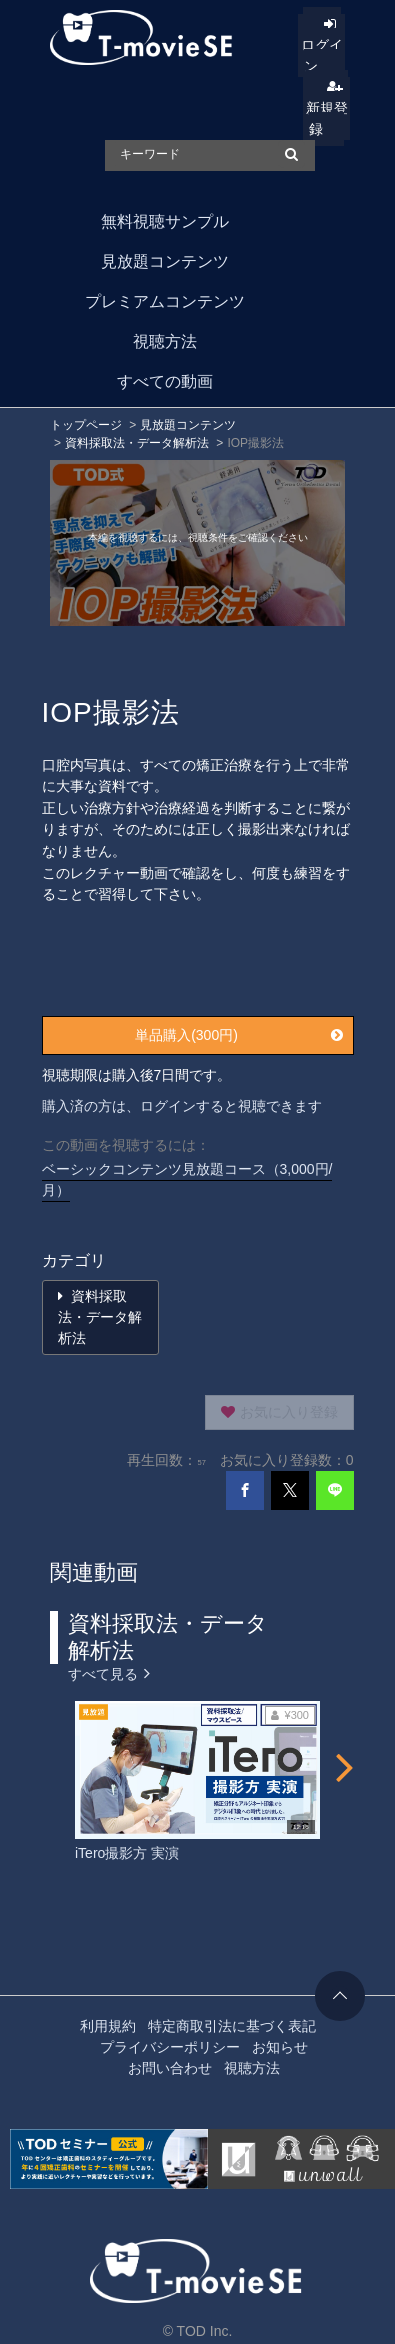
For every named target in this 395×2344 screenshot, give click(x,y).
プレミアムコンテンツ (165, 301)
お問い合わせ (170, 2068)
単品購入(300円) (238, 1035)
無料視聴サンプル (165, 221)
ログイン (322, 55)
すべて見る (109, 1672)
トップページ (86, 425)
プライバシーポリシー (170, 2047)
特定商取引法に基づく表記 (232, 2026)
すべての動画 (165, 381)
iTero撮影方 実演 (127, 1853)
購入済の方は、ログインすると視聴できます (182, 1106)
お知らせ (280, 2047)
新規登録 (327, 118)
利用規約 (108, 2026)
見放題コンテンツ (165, 261)
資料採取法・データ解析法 (137, 443)
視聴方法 (165, 341)
